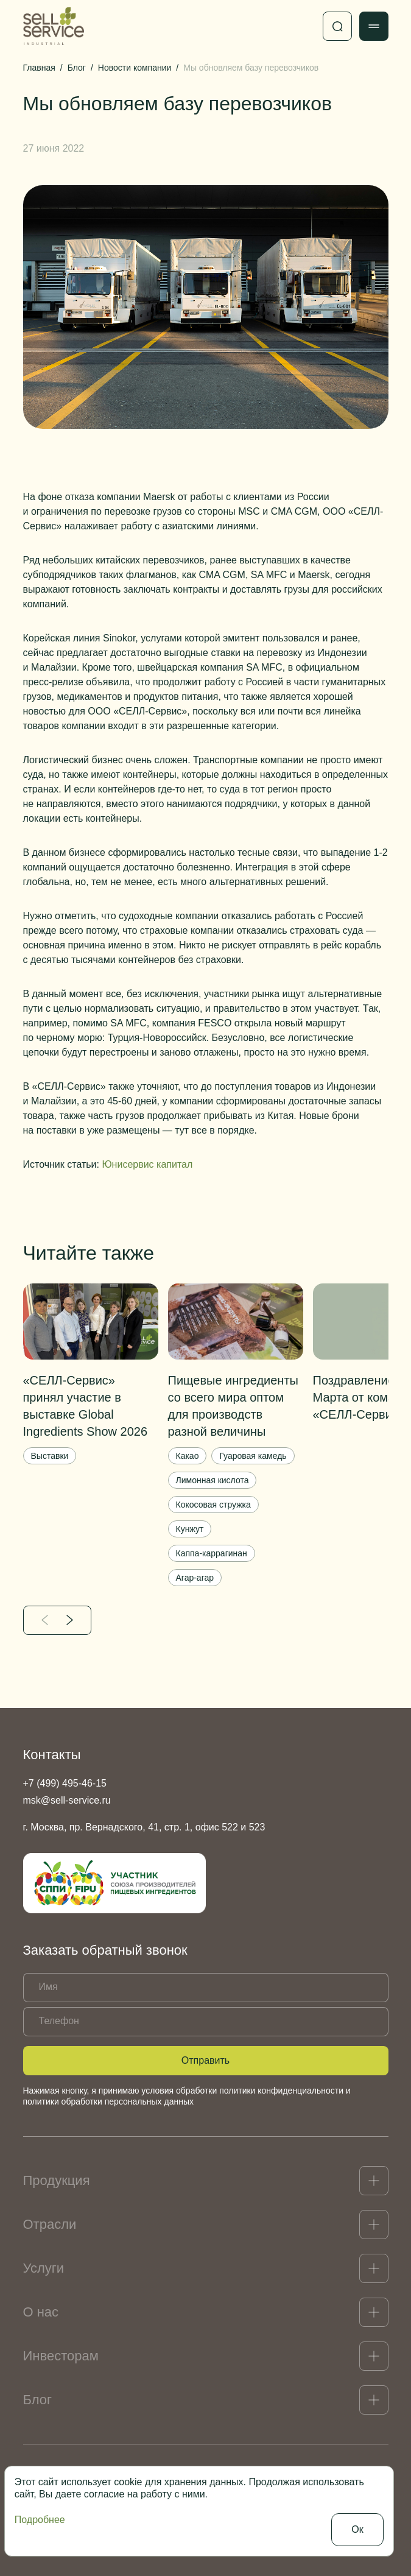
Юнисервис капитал (147, 1164)
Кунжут (190, 1529)
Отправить (205, 2060)
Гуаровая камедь (252, 1456)
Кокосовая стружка (213, 1504)
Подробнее (40, 2519)
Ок (357, 2529)
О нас (41, 2312)
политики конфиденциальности (281, 2090)
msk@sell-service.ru (67, 1800)
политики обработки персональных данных (108, 2101)
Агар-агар (195, 1578)
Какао (187, 1456)
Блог (37, 2399)
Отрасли (50, 2224)
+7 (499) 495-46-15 (65, 1783)
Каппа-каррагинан (211, 1553)
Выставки (50, 1456)
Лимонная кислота (212, 1480)
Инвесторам (61, 2355)
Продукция (56, 2180)
